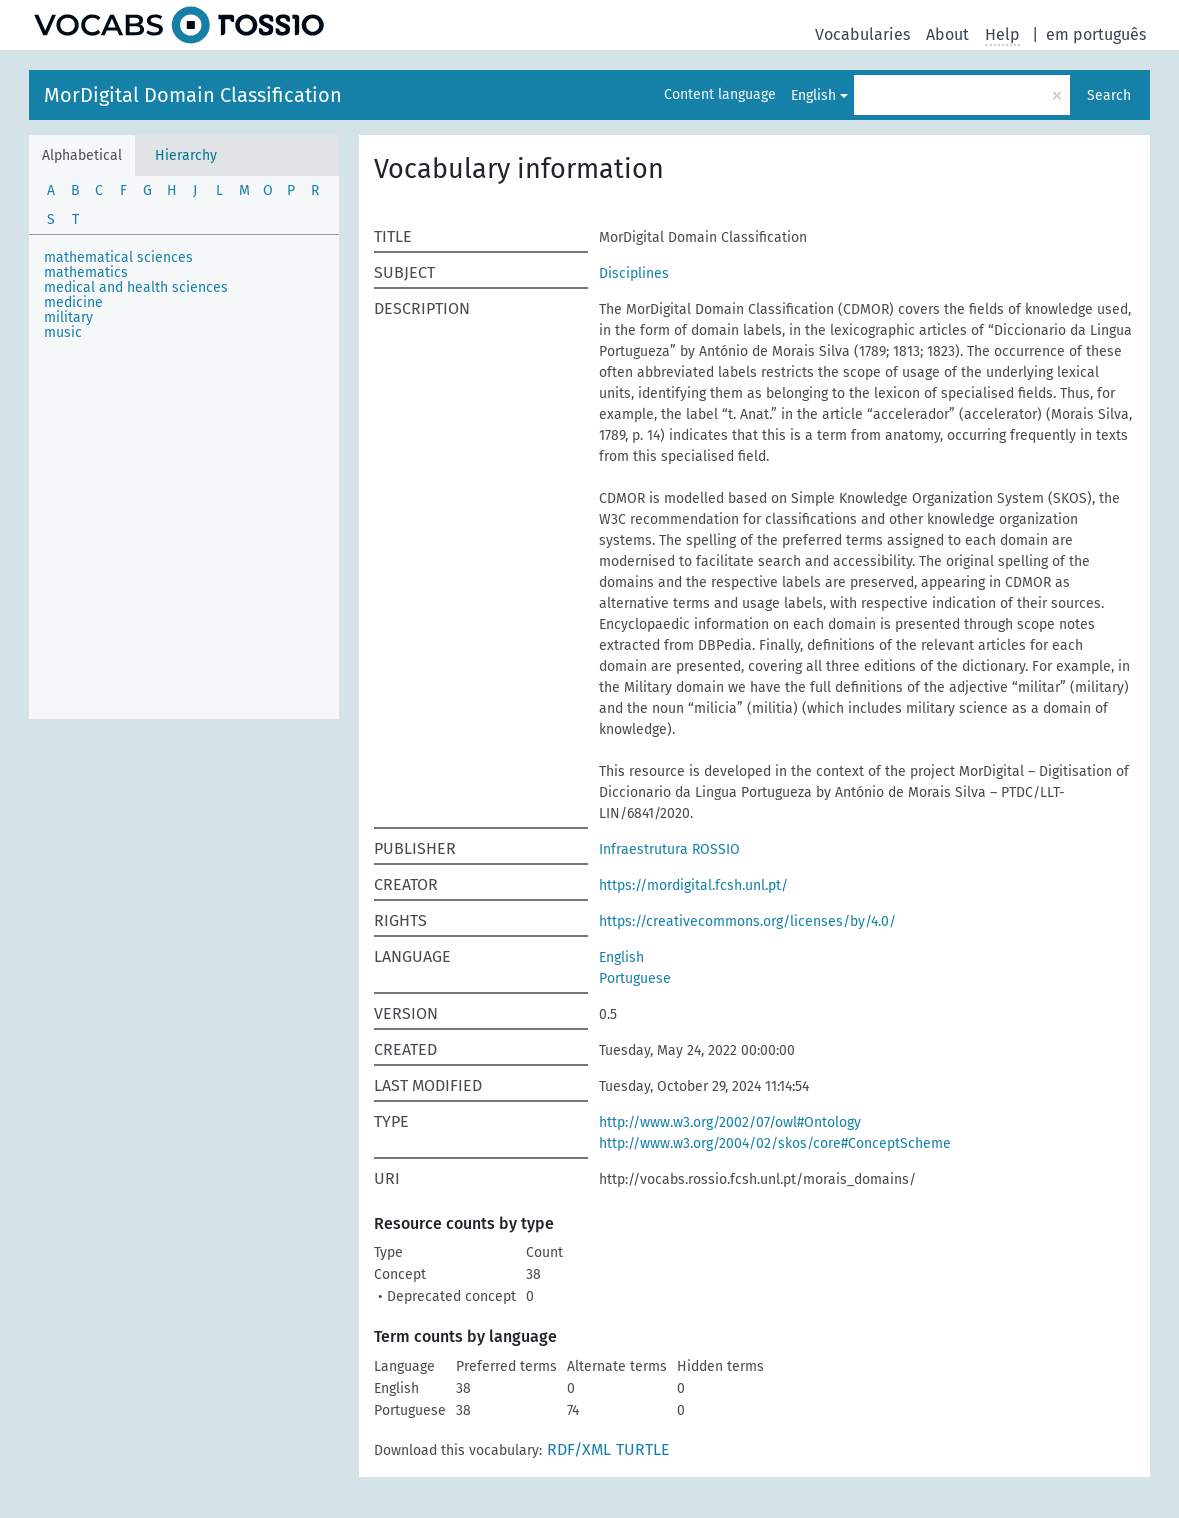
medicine (73, 302)
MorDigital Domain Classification (193, 95)
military (68, 317)
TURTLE (643, 1449)
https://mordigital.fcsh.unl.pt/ (693, 885)
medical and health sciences (136, 287)
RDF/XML (579, 1449)
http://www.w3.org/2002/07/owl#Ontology (730, 1122)
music (63, 332)
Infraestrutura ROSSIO (669, 849)
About (947, 34)
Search (1109, 95)
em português (1096, 34)
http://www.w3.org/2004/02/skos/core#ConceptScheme (775, 1143)
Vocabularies (862, 34)
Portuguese (635, 978)
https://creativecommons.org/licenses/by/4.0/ (747, 921)
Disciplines (634, 273)
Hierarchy (186, 155)
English (813, 95)
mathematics (86, 272)
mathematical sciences (118, 257)
